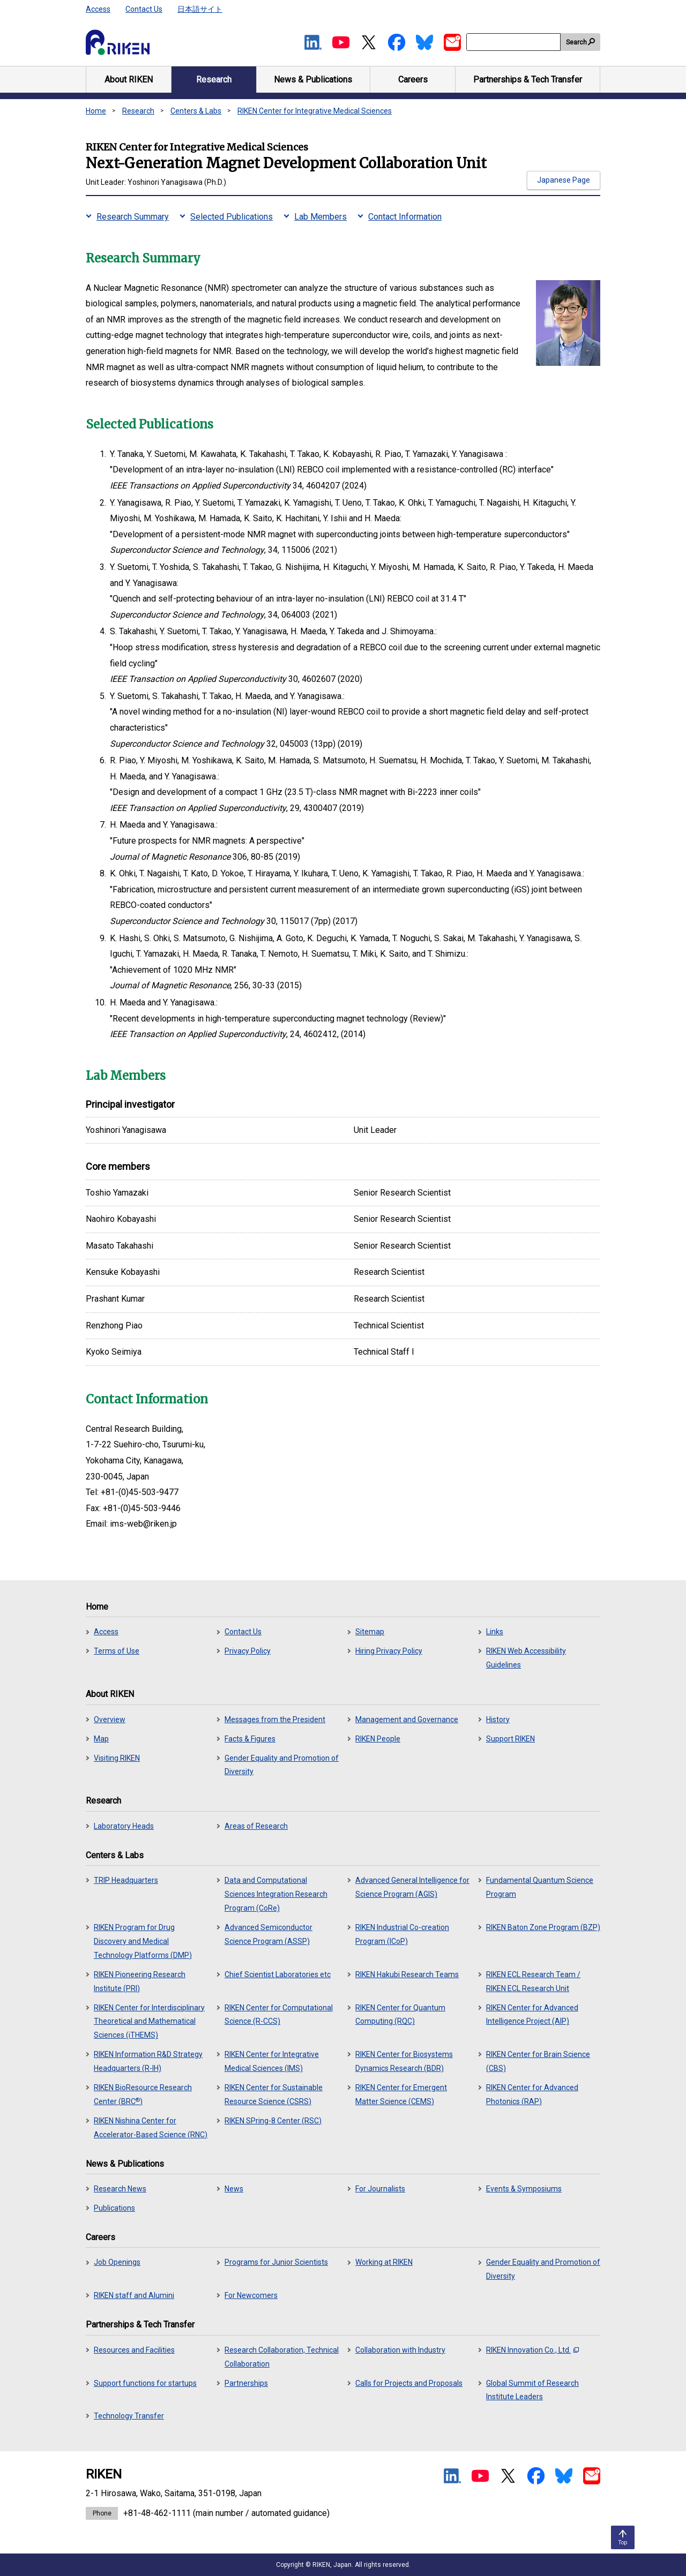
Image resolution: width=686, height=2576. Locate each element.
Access (98, 9)
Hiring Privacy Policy (388, 1651)
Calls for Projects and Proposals (409, 2383)
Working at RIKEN (384, 2262)
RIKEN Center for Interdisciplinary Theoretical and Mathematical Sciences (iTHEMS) (149, 2021)
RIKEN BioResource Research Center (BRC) (143, 2094)
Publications (114, 2208)
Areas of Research (256, 1826)
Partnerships (246, 2383)
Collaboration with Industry (400, 2350)
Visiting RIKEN (117, 1758)
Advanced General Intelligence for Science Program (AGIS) (412, 1887)
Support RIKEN (510, 1738)
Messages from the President (275, 1719)
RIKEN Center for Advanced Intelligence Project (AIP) (532, 2014)
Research (138, 111)
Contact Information (405, 217)
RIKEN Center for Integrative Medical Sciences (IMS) (272, 2061)
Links (494, 1631)
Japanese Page (563, 180)
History (498, 1719)
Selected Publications (231, 217)
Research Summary (132, 217)
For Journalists (380, 2188)
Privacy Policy (248, 1651)
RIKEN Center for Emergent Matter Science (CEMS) (401, 2094)
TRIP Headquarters (126, 1880)
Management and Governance (406, 1719)
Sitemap (369, 1631)
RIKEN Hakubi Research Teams (407, 1974)
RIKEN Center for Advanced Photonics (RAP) (532, 2094)
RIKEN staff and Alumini (134, 2295)
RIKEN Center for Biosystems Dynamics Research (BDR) (404, 2061)
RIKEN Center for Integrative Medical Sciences (314, 111)
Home (96, 111)
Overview (109, 1719)
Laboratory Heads (124, 1826)
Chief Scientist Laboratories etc (278, 1974)
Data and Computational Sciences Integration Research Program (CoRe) (276, 1894)
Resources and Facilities (134, 2350)
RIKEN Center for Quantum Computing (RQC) (400, 2014)
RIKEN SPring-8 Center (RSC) (273, 2120)
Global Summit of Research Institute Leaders (532, 2390)
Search (576, 42)
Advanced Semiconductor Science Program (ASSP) (268, 1934)
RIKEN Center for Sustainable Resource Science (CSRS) (274, 2094)
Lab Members (320, 217)
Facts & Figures (250, 1738)
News (234, 2188)
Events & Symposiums (524, 2188)
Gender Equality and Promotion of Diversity (282, 1765)
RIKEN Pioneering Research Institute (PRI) (139, 1981)
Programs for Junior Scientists (276, 2262)
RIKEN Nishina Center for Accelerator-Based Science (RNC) (150, 2127)
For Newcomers (251, 2295)
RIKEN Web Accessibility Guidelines (526, 1658)
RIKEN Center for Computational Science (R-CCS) (279, 2014)
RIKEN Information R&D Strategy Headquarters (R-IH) (148, 2061)
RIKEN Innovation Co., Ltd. (532, 2350)
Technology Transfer (129, 2416)
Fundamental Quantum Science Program (539, 1887)
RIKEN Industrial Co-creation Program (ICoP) (402, 1934)
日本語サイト (199, 9)
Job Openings (117, 2262)
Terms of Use (116, 1651)
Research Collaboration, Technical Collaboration (282, 2357)
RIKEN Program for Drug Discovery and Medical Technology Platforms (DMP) (143, 1941)
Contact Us (143, 9)
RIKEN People (377, 1738)
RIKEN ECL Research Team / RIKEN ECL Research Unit (533, 1981)
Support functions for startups (145, 2383)
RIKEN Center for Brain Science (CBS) (538, 2061)
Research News (120, 2188)
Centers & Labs (195, 111)
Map (101, 1738)
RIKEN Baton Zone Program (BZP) (543, 1927)
